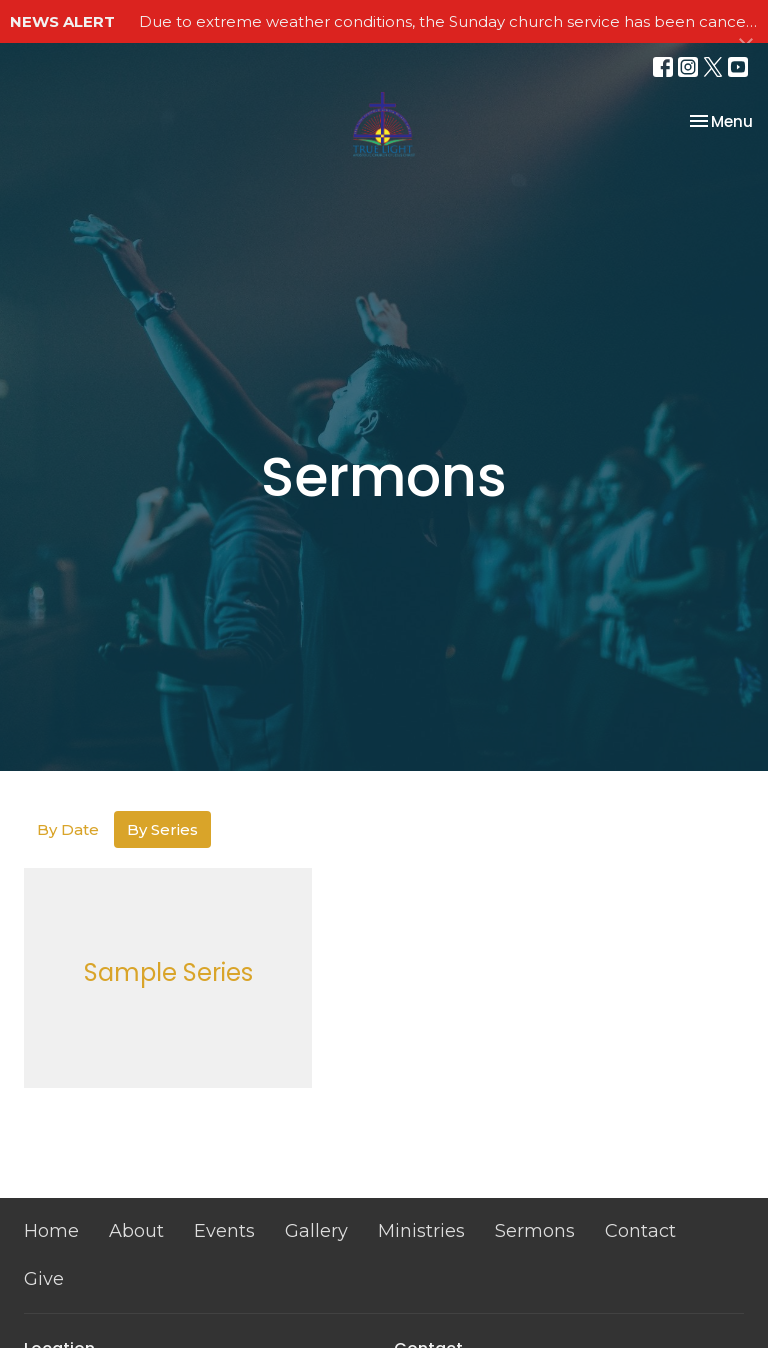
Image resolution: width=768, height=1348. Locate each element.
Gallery (316, 1231)
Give (44, 1279)
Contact (640, 1231)
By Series (162, 829)
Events (224, 1231)
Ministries (421, 1231)
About (136, 1231)
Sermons (535, 1231)
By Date (68, 829)
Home (51, 1231)
